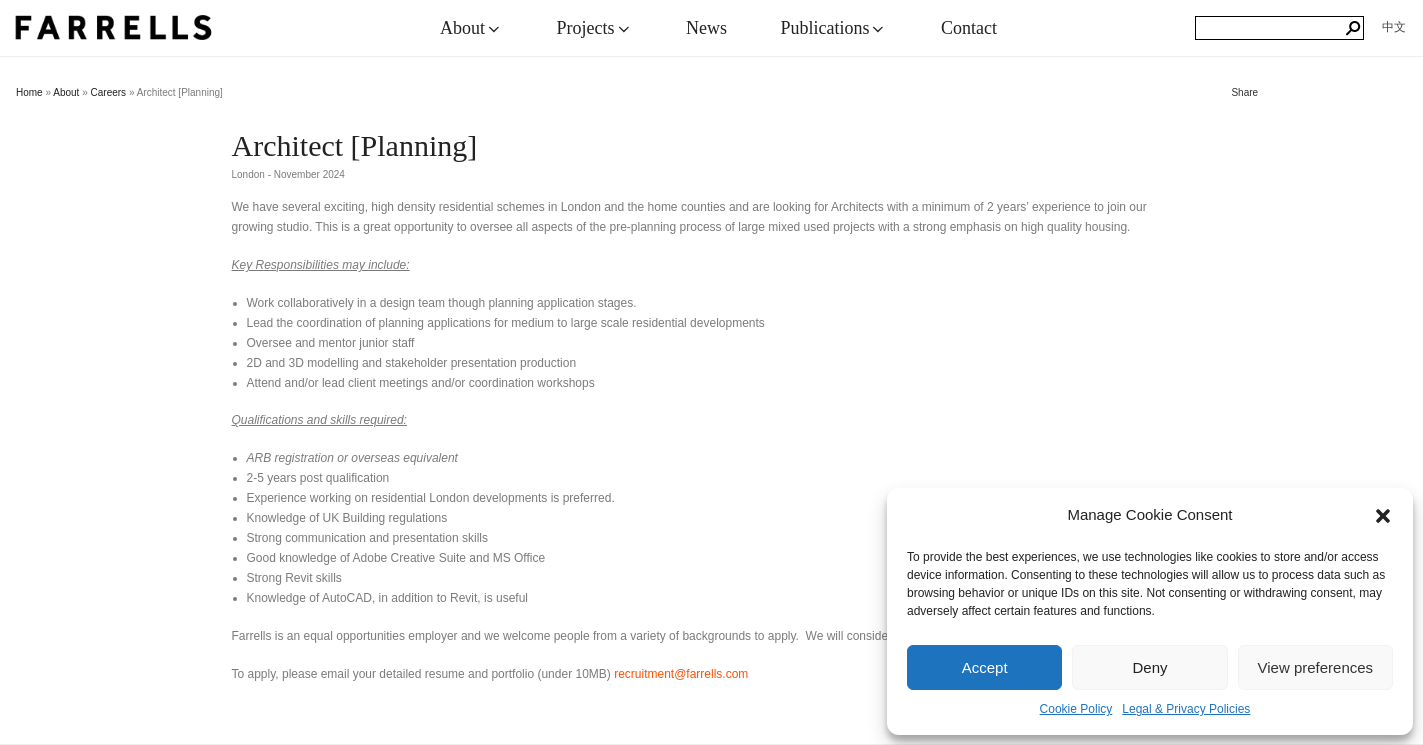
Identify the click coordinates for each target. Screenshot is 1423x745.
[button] (1383, 516)
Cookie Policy (1076, 709)
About (471, 28)
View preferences (1316, 667)
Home (29, 92)
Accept (985, 667)
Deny (1149, 667)
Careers (109, 92)
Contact (969, 28)
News (706, 28)
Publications (833, 28)
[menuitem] (1394, 27)
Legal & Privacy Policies (1186, 709)
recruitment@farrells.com (681, 674)
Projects (595, 28)
